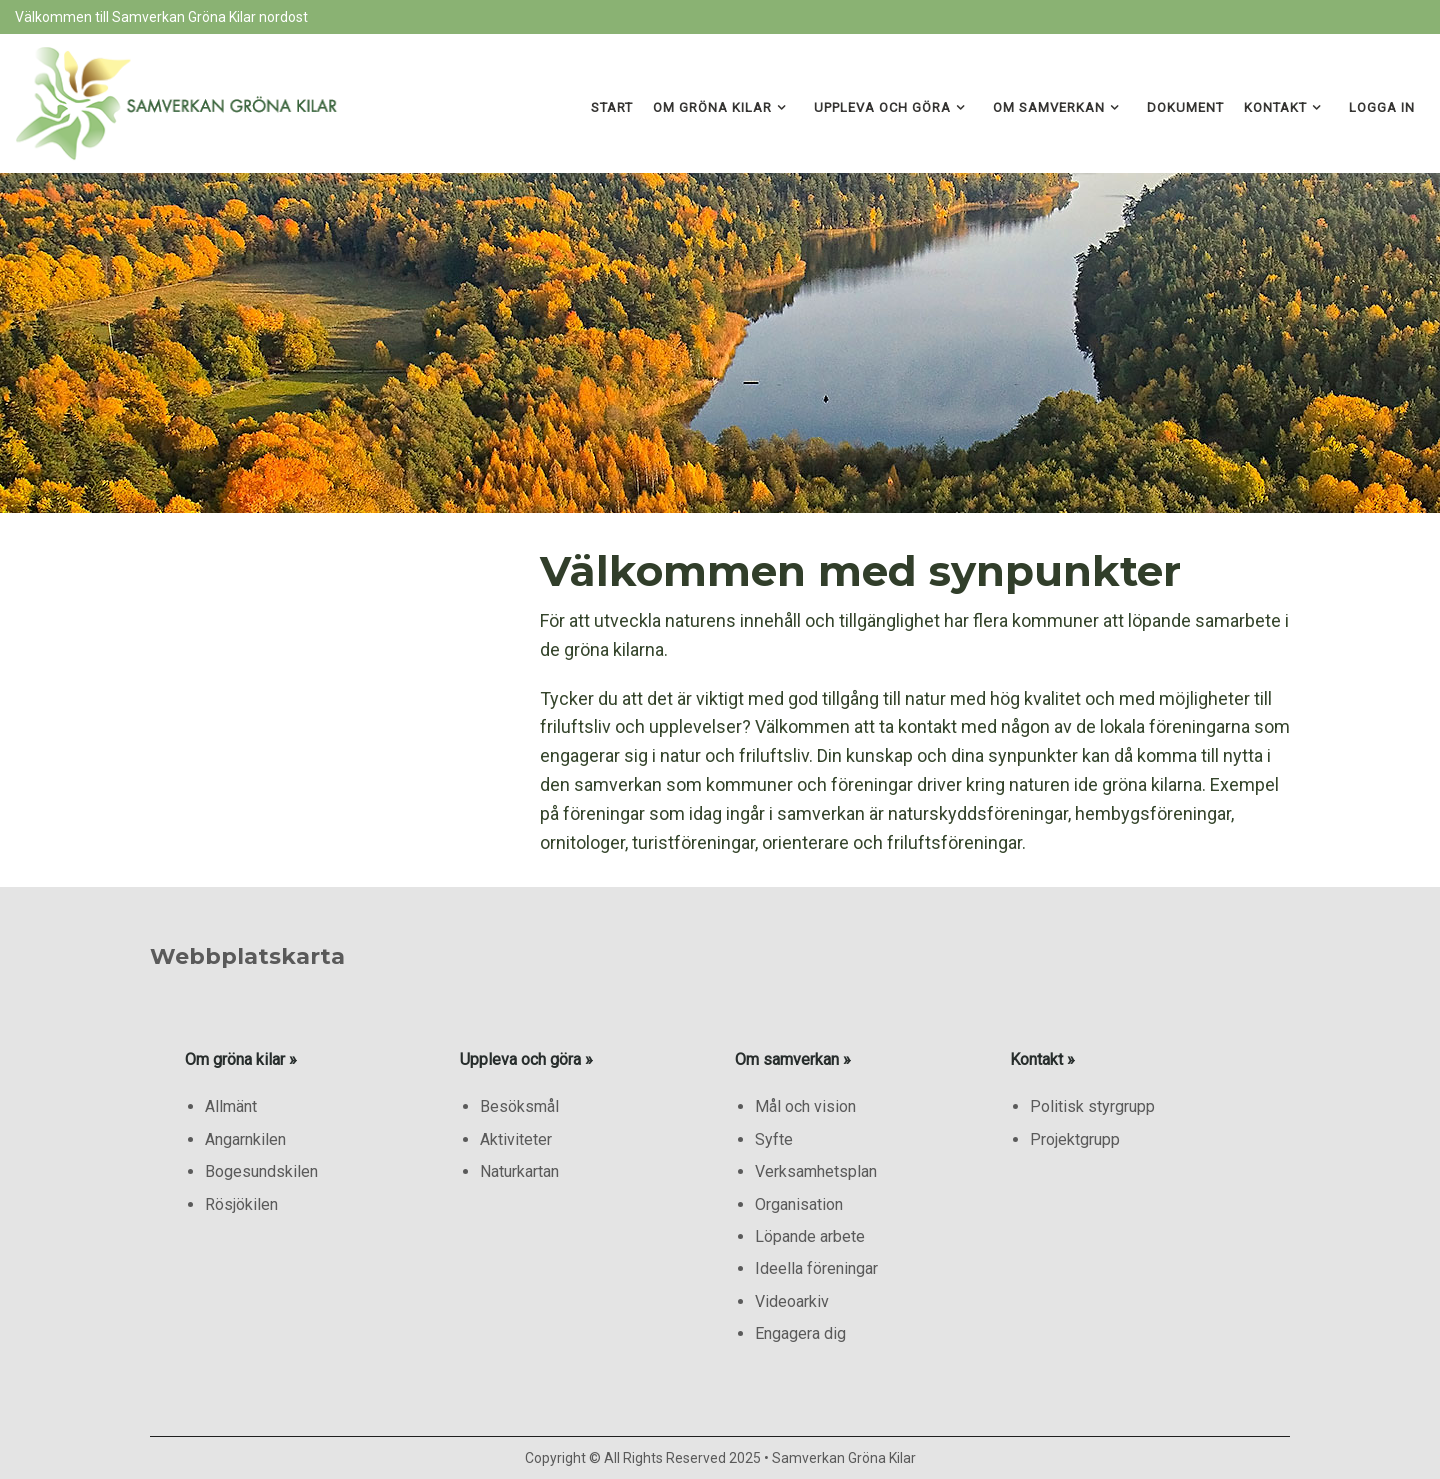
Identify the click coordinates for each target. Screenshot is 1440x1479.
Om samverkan (1049, 107)
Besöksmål (519, 1106)
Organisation (799, 1204)
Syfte (774, 1139)
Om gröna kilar (712, 107)
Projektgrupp (1075, 1139)
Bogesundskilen (261, 1171)
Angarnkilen (245, 1139)
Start (612, 107)
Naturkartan (519, 1171)
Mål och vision (805, 1106)
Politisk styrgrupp (1092, 1106)
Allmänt (231, 1106)
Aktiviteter (516, 1139)
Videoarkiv (792, 1301)
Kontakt (1275, 107)
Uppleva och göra (882, 107)
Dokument (1185, 107)
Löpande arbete (810, 1236)
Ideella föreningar (816, 1268)
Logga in (1382, 107)
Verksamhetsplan (816, 1171)
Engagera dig (800, 1333)
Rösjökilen (241, 1204)
